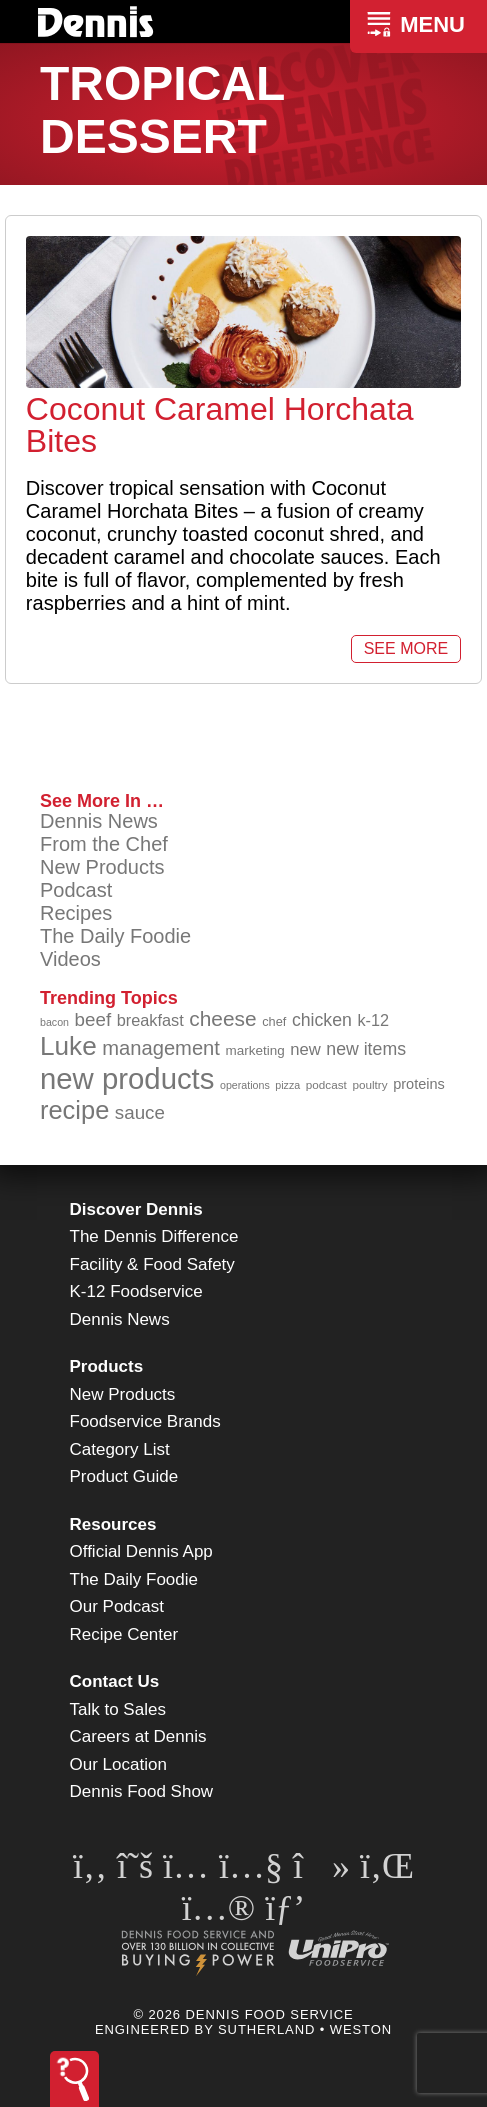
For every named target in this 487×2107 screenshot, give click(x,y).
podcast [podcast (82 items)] (326, 1084)
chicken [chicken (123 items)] (322, 1020)
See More (406, 648)
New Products (102, 867)
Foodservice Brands (145, 1421)
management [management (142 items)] (161, 1048)
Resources (113, 1524)
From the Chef (104, 844)
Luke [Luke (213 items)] (68, 1046)
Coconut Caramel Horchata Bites (220, 425)
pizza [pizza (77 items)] (287, 1085)
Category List (120, 1449)
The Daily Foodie (115, 936)
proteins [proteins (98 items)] (419, 1084)
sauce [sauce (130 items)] (140, 1112)
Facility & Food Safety (152, 1264)
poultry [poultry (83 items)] (369, 1084)
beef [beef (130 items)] (93, 1019)
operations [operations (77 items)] (245, 1085)
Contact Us (115, 1681)
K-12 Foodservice (136, 1291)
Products (107, 1366)
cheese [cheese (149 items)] (222, 1018)
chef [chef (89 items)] (274, 1021)
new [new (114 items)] (305, 1049)
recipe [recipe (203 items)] (74, 1110)
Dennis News (99, 821)
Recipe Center (124, 1634)
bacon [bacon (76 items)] (54, 1022)
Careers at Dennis (138, 1736)
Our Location (118, 1764)
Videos (70, 959)
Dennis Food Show (142, 1791)
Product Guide (124, 1476)
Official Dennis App (141, 1551)
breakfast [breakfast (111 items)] (150, 1020)
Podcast (76, 890)
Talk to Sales (118, 1709)
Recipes (76, 913)
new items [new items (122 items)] (366, 1049)
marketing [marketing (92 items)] (255, 1050)
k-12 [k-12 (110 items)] (373, 1020)
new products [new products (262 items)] (127, 1078)
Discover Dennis (136, 1209)
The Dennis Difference (154, 1236)
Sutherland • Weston (305, 2029)
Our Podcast (117, 1606)
